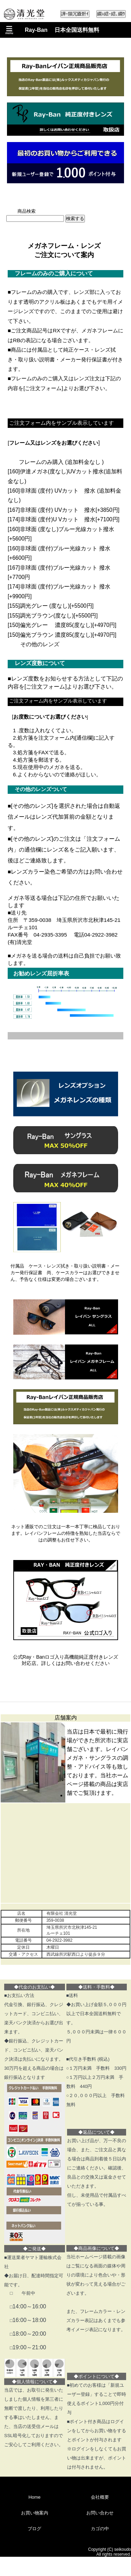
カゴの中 (100, 2528)
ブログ (34, 2528)
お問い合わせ (100, 2512)
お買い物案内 (34, 2512)
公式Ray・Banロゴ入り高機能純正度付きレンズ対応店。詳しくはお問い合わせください (65, 1660)
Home (34, 2497)
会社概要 (100, 2497)
